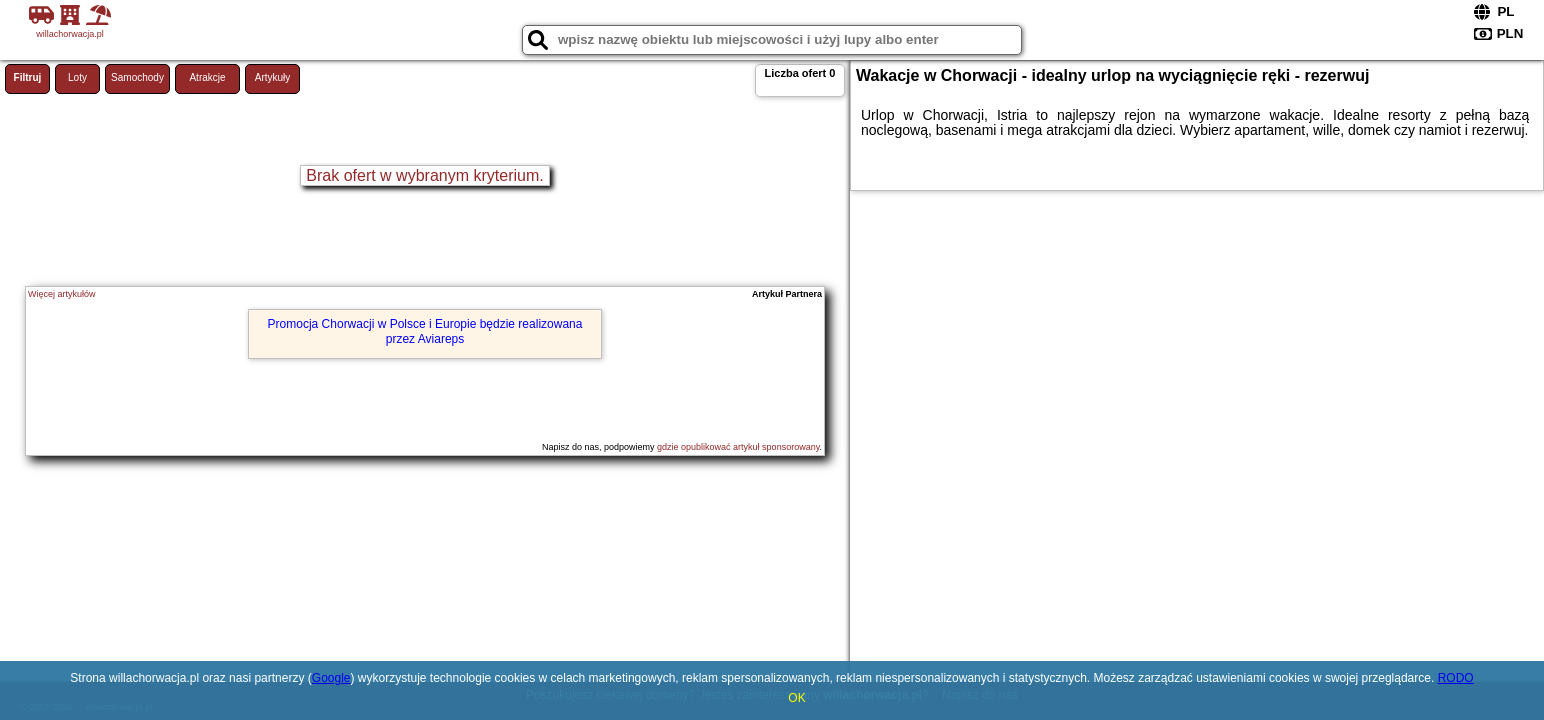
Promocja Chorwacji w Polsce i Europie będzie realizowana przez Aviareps (425, 331)
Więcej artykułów (62, 294)
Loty (77, 77)
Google (331, 678)
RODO (1456, 678)
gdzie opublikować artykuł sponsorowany (738, 447)
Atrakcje (207, 77)
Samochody (137, 77)
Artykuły (273, 77)
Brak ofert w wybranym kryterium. (424, 175)
